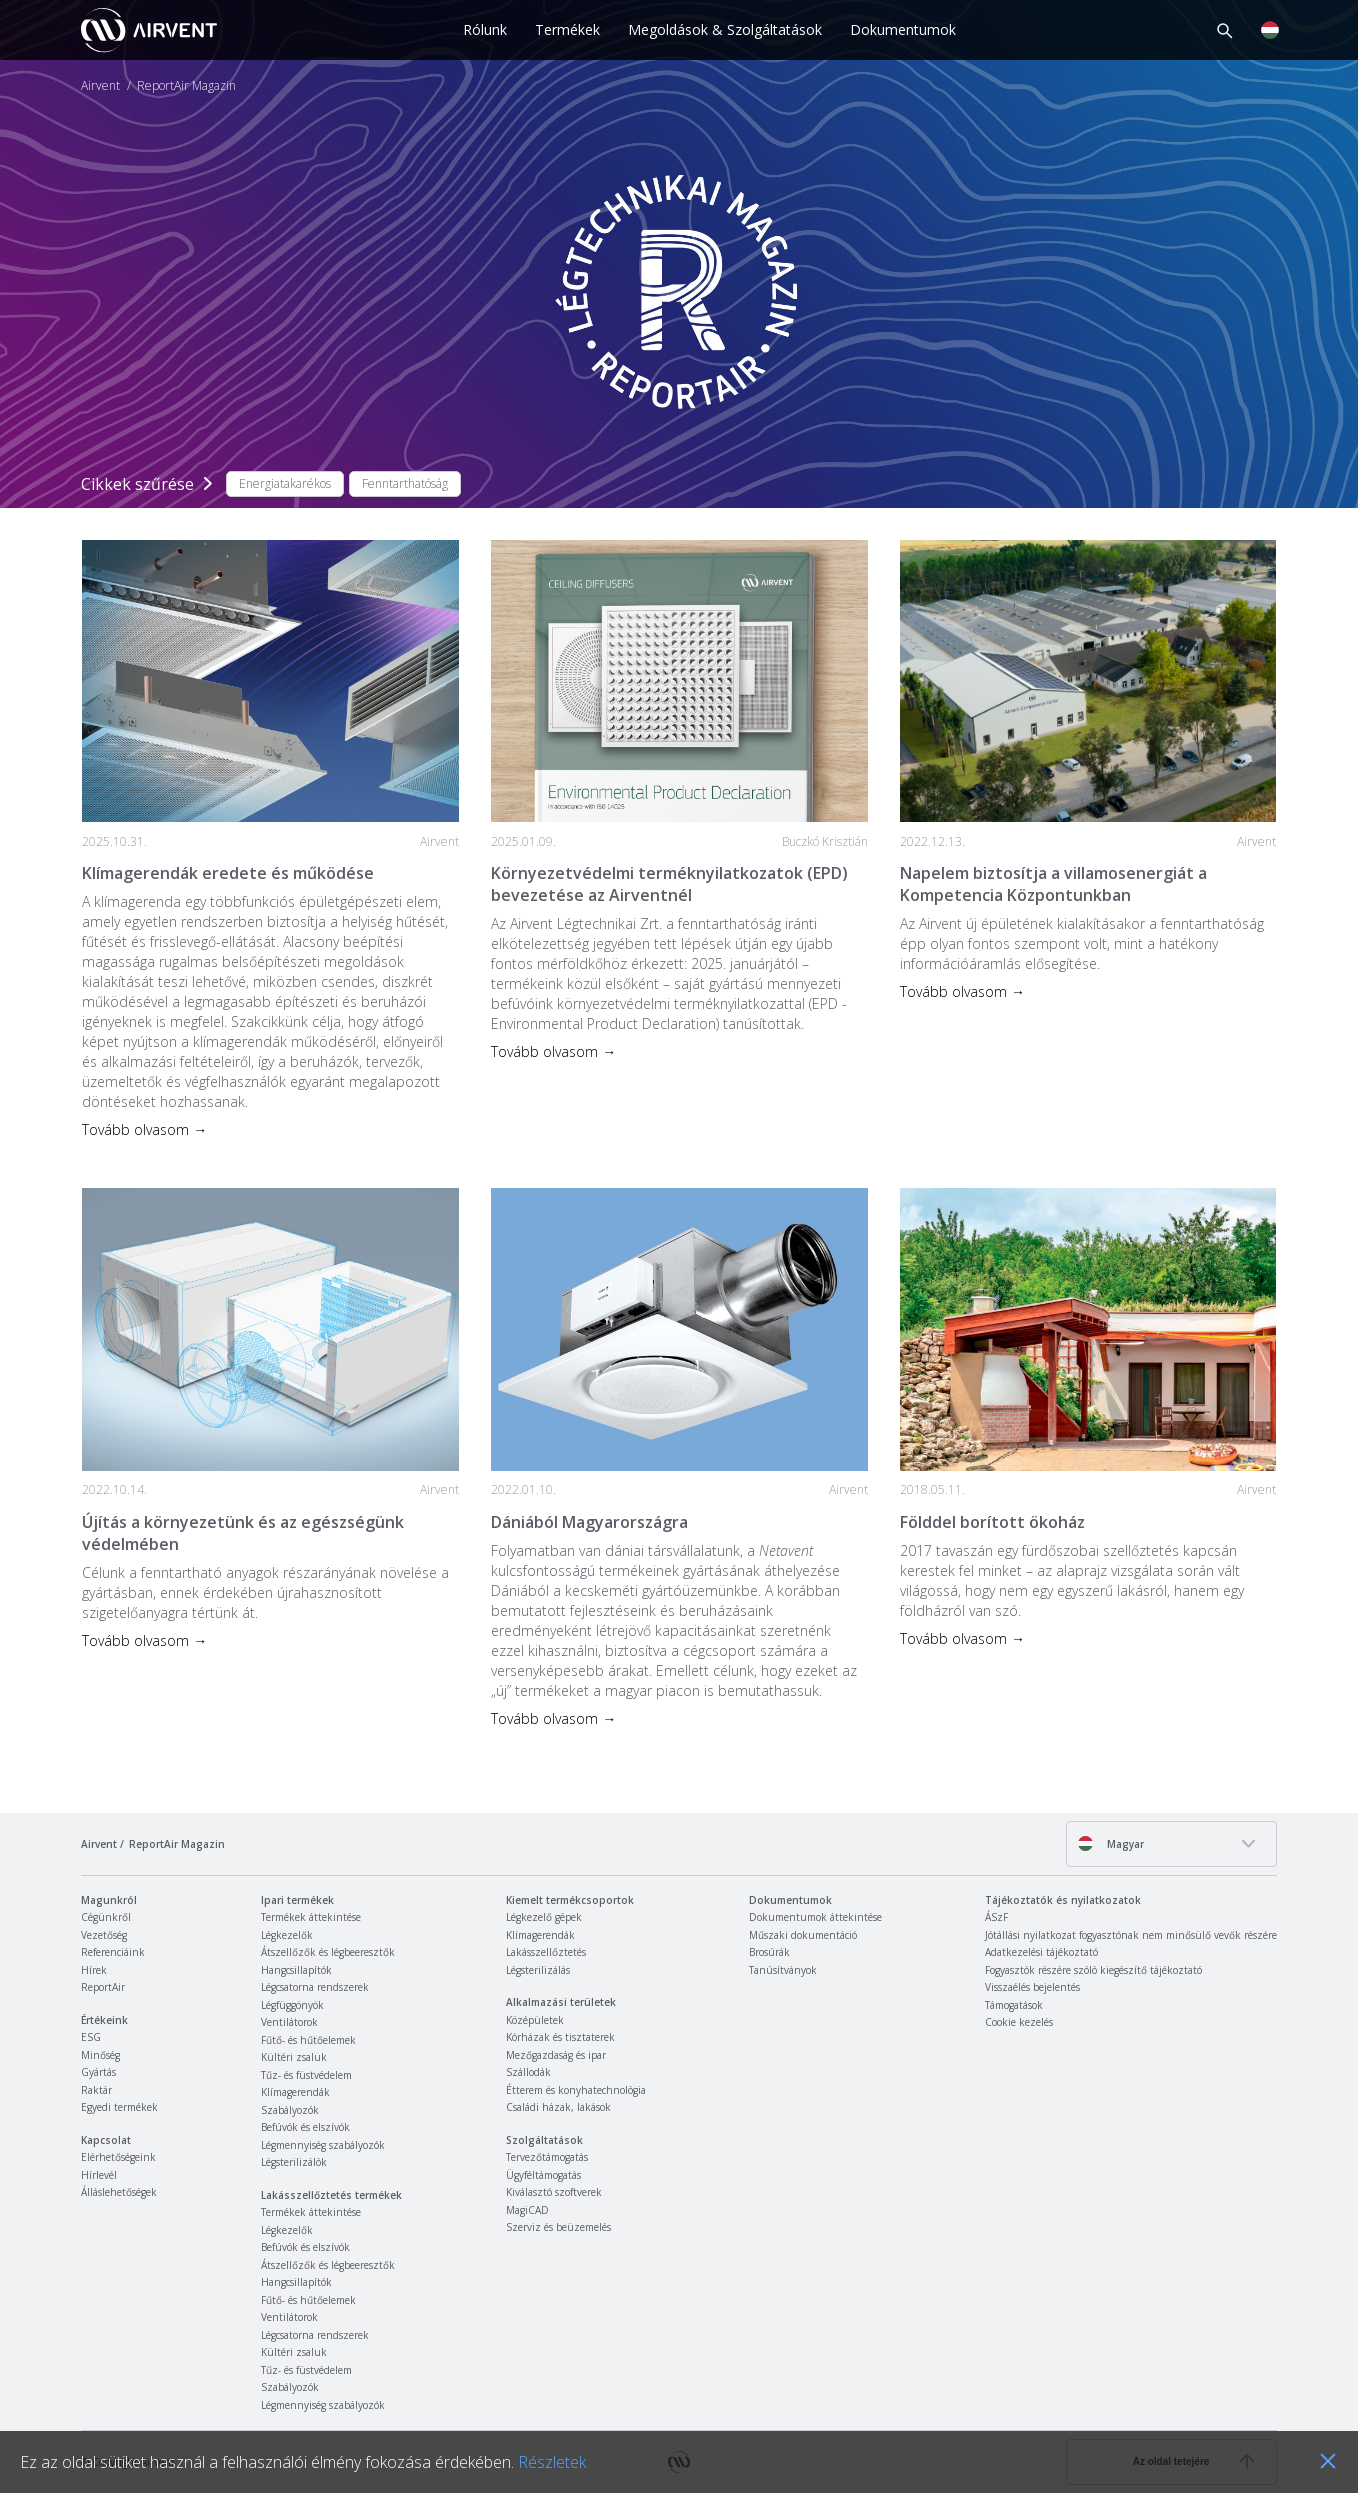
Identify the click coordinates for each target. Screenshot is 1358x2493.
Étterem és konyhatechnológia (576, 2090)
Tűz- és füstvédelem (306, 2075)
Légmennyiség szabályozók (323, 2145)
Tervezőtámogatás (547, 2157)
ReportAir (103, 1987)
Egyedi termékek (119, 2107)
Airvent (100, 86)
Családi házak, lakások (558, 2107)
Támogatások (1014, 2005)
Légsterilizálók (294, 2162)
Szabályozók (290, 2110)
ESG (91, 2037)
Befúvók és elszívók (305, 2127)
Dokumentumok (903, 29)
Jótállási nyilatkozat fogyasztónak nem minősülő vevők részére (1131, 1935)
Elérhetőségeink (118, 2157)
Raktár (96, 2090)
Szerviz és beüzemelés (558, 2227)
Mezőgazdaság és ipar (556, 2055)
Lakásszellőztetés (546, 1952)
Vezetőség (104, 1935)
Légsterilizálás (538, 1970)
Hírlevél (99, 2175)
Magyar (1110, 1843)
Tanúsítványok (783, 1970)
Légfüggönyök (292, 2005)
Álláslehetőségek (119, 2192)
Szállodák (528, 2072)
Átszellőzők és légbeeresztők (328, 1952)
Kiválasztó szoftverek (554, 2192)
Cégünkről (106, 1917)
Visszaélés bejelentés (1032, 1987)
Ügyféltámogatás (543, 2175)
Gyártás (98, 2072)
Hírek (94, 1970)
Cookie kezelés (1019, 2022)
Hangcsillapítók (296, 1970)
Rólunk (485, 29)
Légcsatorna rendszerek (315, 1987)
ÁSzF (996, 1917)
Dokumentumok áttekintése (815, 1917)
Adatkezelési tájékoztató (1041, 1952)
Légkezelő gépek (544, 1917)
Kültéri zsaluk (294, 2057)
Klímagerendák (295, 2092)
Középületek (535, 2020)
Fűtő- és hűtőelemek (308, 2040)
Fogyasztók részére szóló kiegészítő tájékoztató (1093, 1970)
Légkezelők (287, 1935)
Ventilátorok (289, 2022)
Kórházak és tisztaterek (560, 2037)
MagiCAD (527, 2210)
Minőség (100, 2055)
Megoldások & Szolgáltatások (725, 29)
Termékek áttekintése (311, 1917)
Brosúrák (769, 1952)
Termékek (567, 29)
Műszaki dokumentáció (803, 1935)
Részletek (552, 2462)
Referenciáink (113, 1952)
